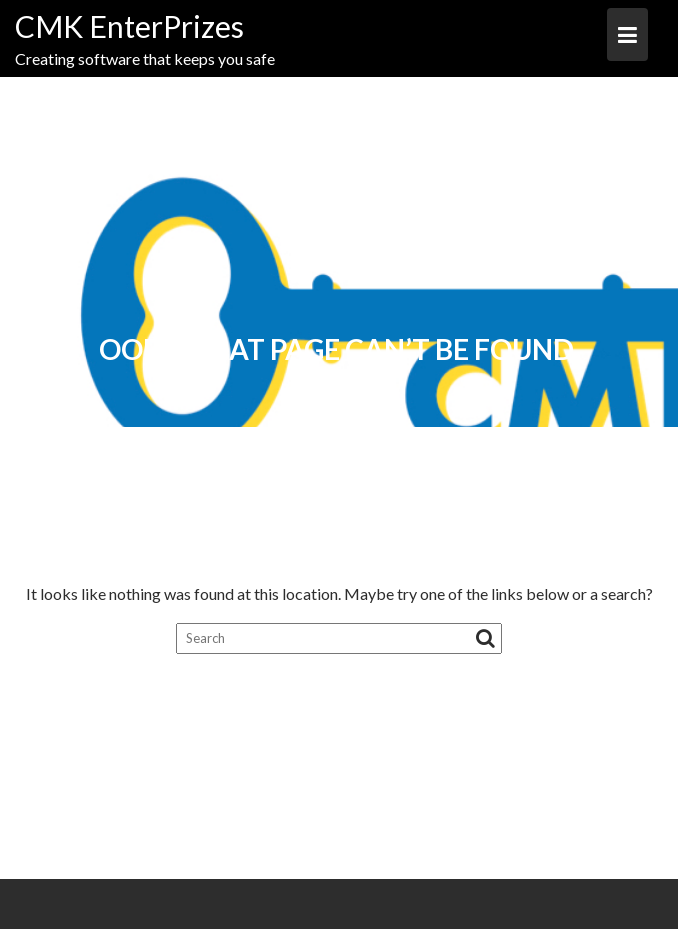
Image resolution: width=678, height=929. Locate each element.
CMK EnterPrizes (129, 26)
